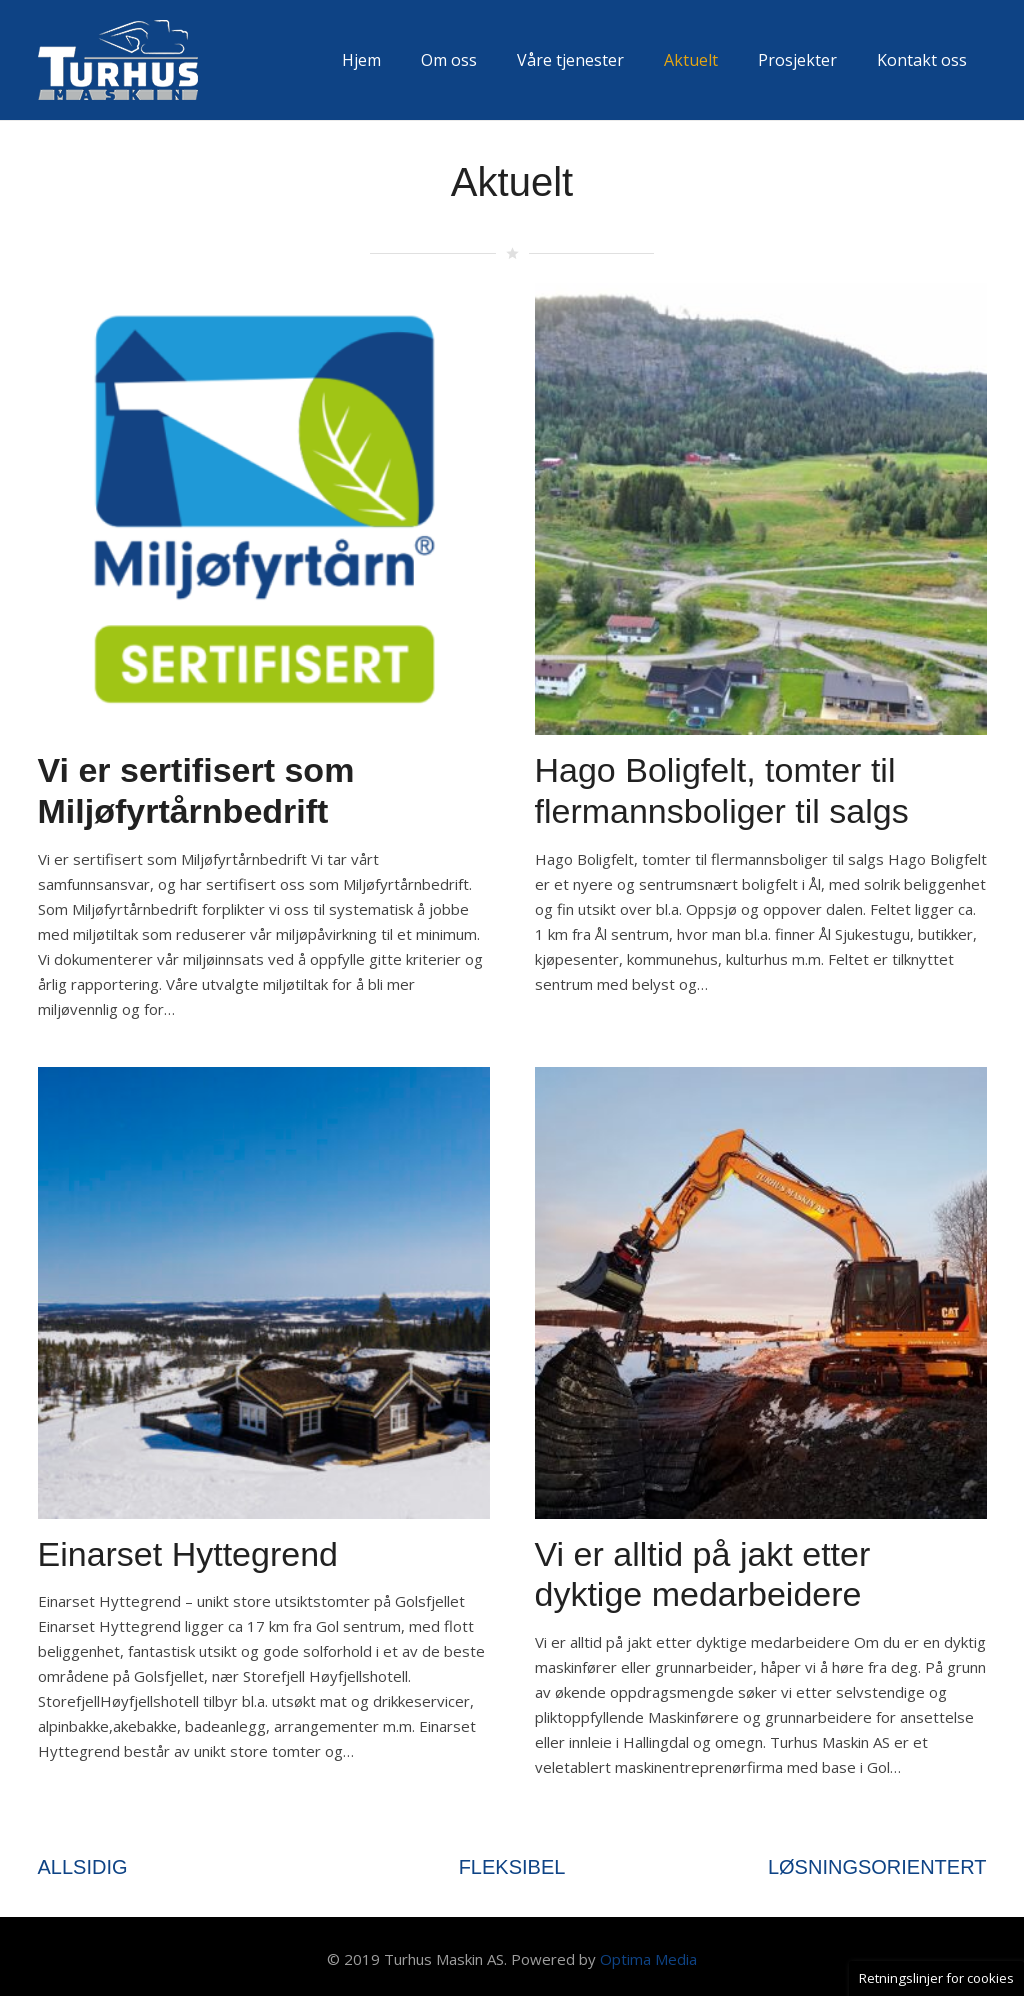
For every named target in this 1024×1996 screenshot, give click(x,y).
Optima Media (648, 1959)
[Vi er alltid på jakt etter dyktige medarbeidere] (761, 1079)
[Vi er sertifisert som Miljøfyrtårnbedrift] (264, 295)
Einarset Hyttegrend (188, 1554)
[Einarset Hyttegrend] (264, 1079)
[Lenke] (118, 60)
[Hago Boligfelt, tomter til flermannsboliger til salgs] (761, 295)
